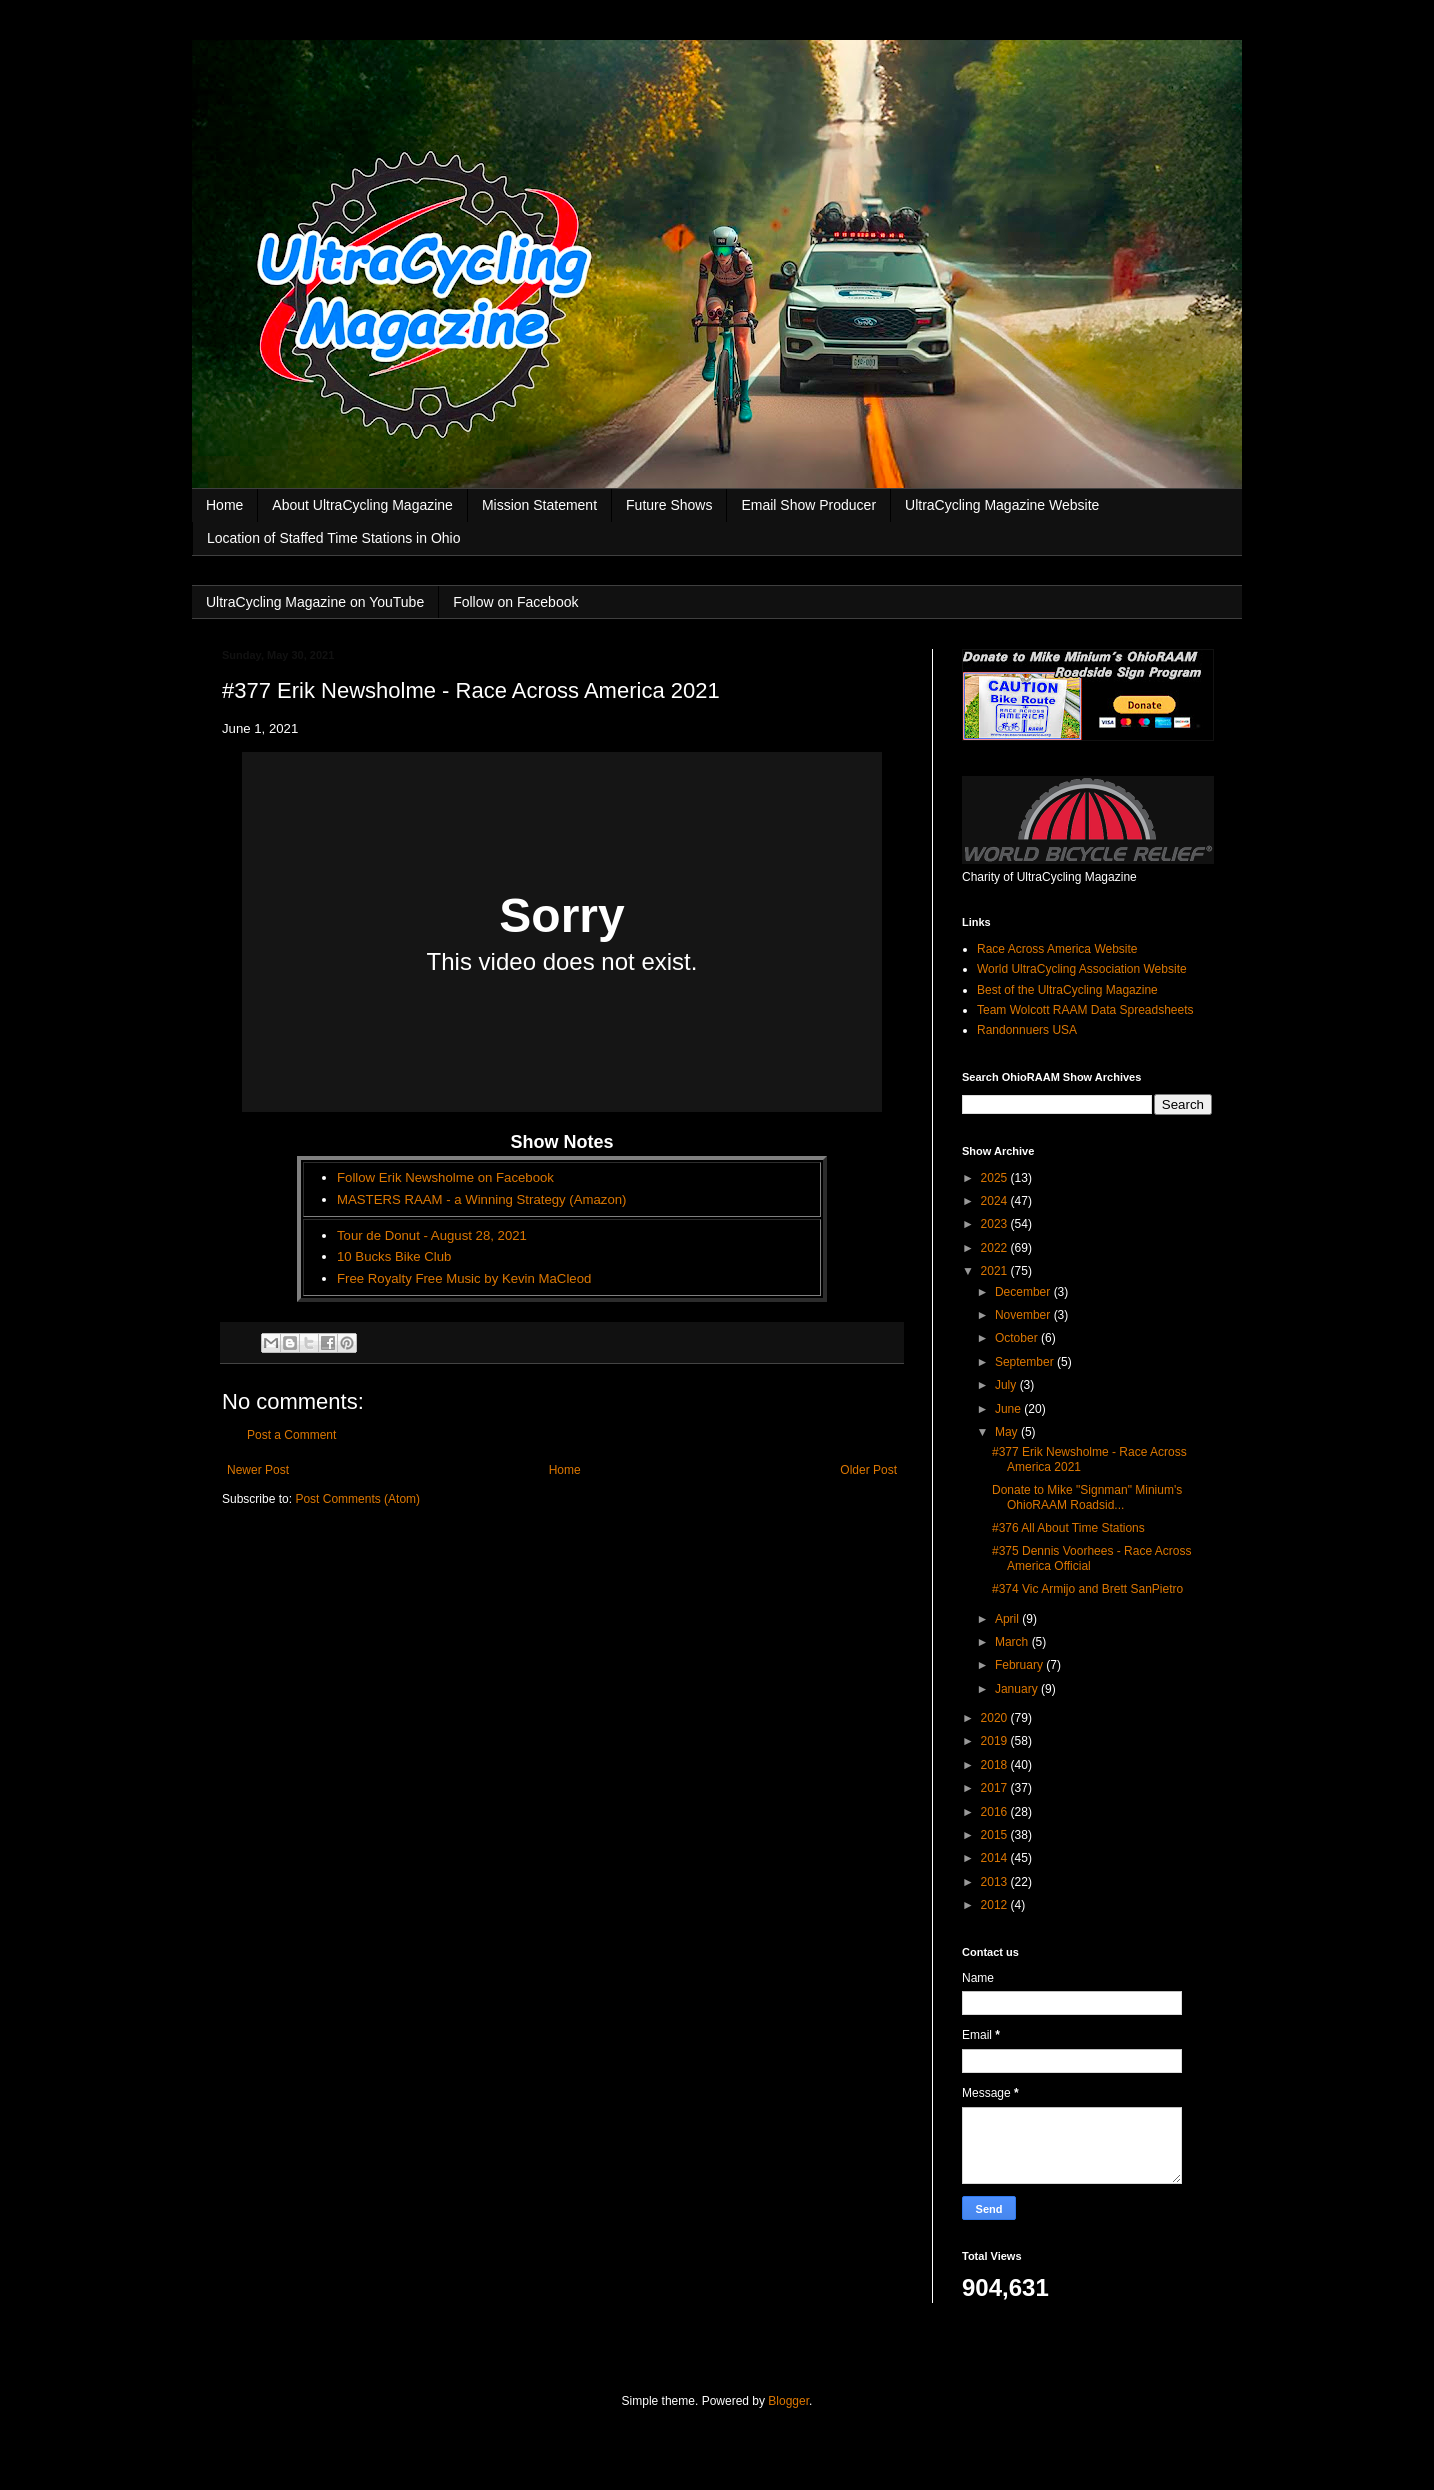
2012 (996, 1905)
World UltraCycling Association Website (1082, 969)
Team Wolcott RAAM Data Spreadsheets (1085, 1010)
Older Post (868, 1470)
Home (224, 505)
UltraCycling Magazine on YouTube (315, 602)
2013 (996, 1882)
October (1018, 1338)
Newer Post (258, 1470)
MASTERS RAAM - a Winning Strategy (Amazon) (481, 1199)
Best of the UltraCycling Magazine (1067, 990)
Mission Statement (539, 505)
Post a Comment (291, 1435)
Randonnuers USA (1027, 1030)
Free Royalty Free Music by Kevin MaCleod (464, 1278)
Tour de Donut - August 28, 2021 (432, 1235)
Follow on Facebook (515, 602)
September (1026, 1362)
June (1009, 1409)
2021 (996, 1271)
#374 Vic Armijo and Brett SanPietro (1087, 1589)
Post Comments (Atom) (357, 1499)
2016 (996, 1812)
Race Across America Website (1057, 949)
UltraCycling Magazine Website (1002, 505)
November (1024, 1315)
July (1007, 1385)
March (1013, 1642)
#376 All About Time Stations (1068, 1528)
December (1024, 1292)
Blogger (788, 2401)
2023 (996, 1224)
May (1008, 1432)
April (1008, 1619)
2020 (996, 1718)
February (1020, 1665)
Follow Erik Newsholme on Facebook (445, 1177)
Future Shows (669, 505)
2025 (996, 1178)
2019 (996, 1741)
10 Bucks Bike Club (394, 1256)
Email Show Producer (808, 505)
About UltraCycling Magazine (362, 505)
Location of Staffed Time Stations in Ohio (333, 538)
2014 (996, 1858)
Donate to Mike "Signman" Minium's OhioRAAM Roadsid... (1087, 1497)
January (1018, 1689)
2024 (996, 1201)
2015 (996, 1835)
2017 (996, 1788)
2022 (996, 1248)
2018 (996, 1765)
